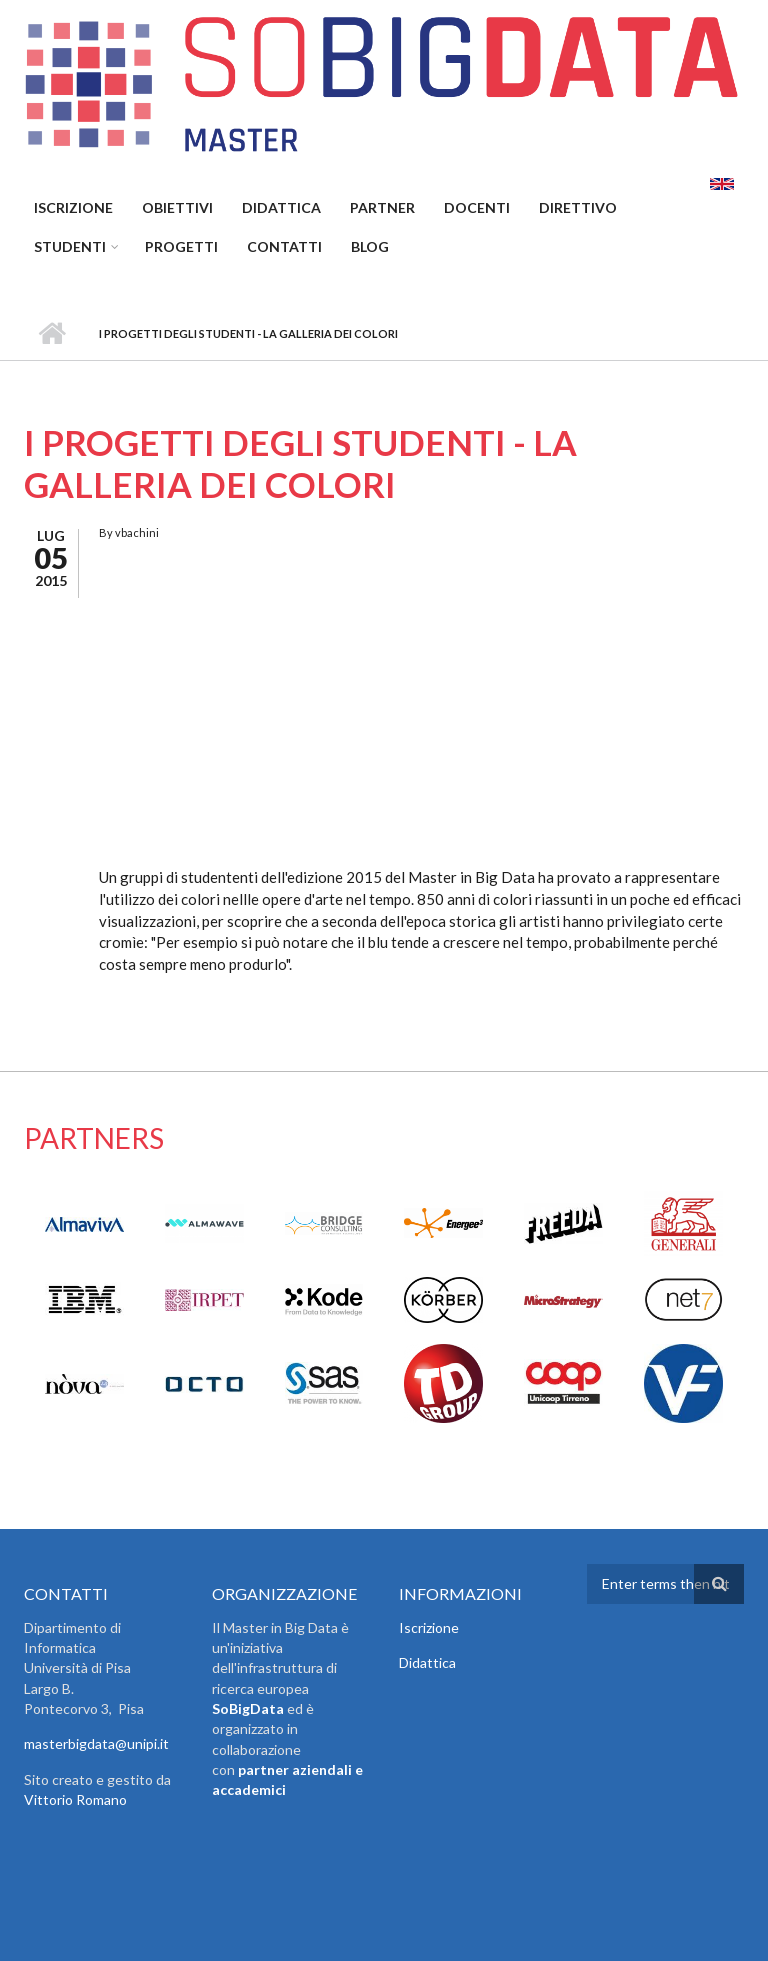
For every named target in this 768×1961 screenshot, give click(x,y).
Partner (382, 207)
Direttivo (578, 207)
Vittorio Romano (75, 1799)
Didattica (281, 207)
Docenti (477, 207)
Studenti (70, 246)
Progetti (181, 246)
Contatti (284, 246)
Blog (370, 246)
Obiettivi (177, 207)
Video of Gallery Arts (376, 706)
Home (51, 334)
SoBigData (248, 1708)
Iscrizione (73, 207)
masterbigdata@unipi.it (96, 1743)
